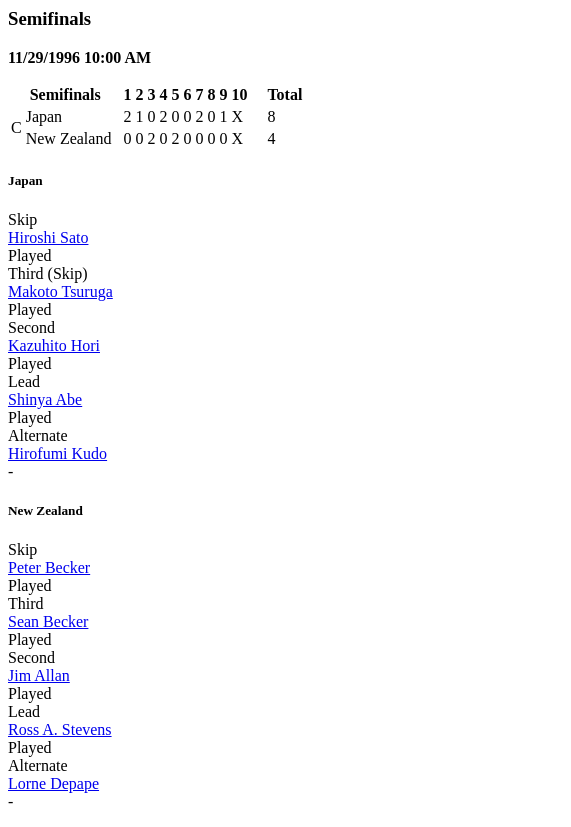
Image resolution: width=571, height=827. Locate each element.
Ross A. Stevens (60, 729)
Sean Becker (48, 621)
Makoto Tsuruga (60, 291)
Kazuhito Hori (54, 345)
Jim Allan (39, 675)
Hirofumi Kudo (57, 453)
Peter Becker (49, 567)
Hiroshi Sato (48, 237)
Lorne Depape (53, 783)
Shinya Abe (45, 399)
